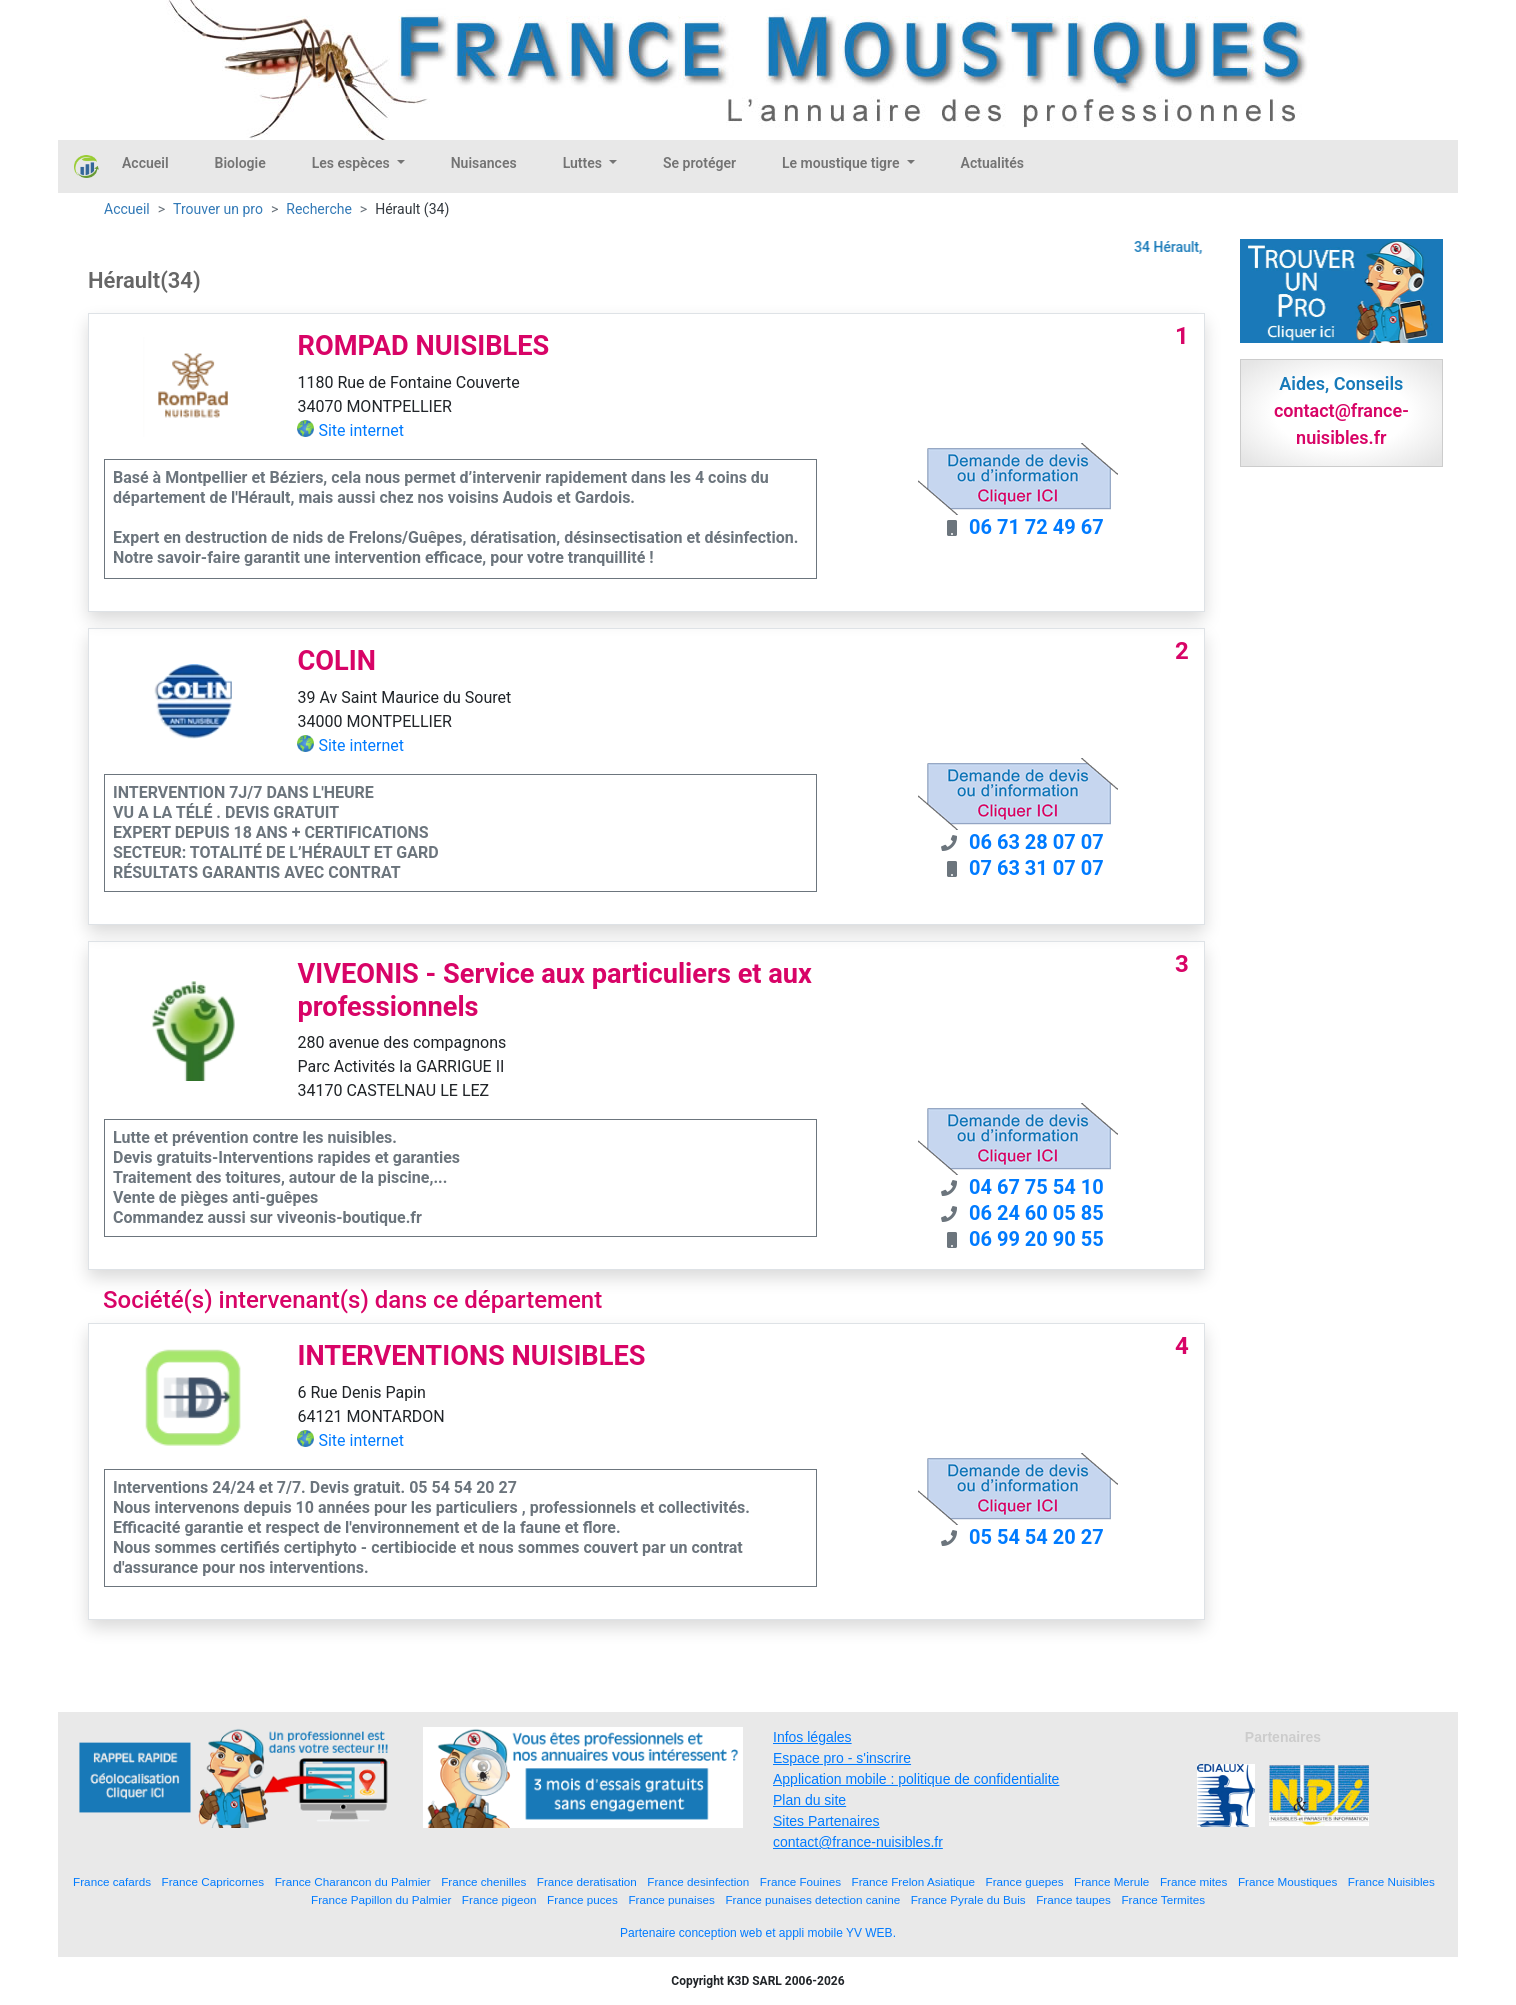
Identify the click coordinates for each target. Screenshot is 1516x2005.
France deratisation (587, 1881)
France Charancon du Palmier (353, 1881)
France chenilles (483, 1881)
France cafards (112, 1881)
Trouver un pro (218, 209)
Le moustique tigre (842, 163)
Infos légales (812, 1737)
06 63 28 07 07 (1036, 842)
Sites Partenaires (826, 1821)
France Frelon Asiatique (913, 1881)
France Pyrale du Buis (968, 1899)
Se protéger (699, 163)
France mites (1194, 1881)
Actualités (992, 163)
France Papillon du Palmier (381, 1899)
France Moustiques (1287, 1881)
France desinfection (698, 1881)
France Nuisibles (1391, 1881)
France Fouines (800, 1881)
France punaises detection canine (812, 1899)
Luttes (584, 163)
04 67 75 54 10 (1036, 1187)
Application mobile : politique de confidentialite (916, 1779)
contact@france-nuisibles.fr (858, 1842)
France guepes (1025, 1881)
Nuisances (484, 163)
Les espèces (352, 163)
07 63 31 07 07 (1036, 868)
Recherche (319, 209)
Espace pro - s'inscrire (842, 1758)
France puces (582, 1899)
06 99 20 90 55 (1036, 1239)
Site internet (361, 430)
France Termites (1163, 1899)
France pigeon (499, 1899)
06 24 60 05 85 (1036, 1213)
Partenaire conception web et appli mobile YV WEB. (758, 1933)
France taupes (1073, 1899)
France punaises (671, 1899)
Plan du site (809, 1800)
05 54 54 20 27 (1036, 1537)
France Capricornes (213, 1881)
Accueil (145, 163)
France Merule (1111, 1881)
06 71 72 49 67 (1036, 527)
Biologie (240, 163)
